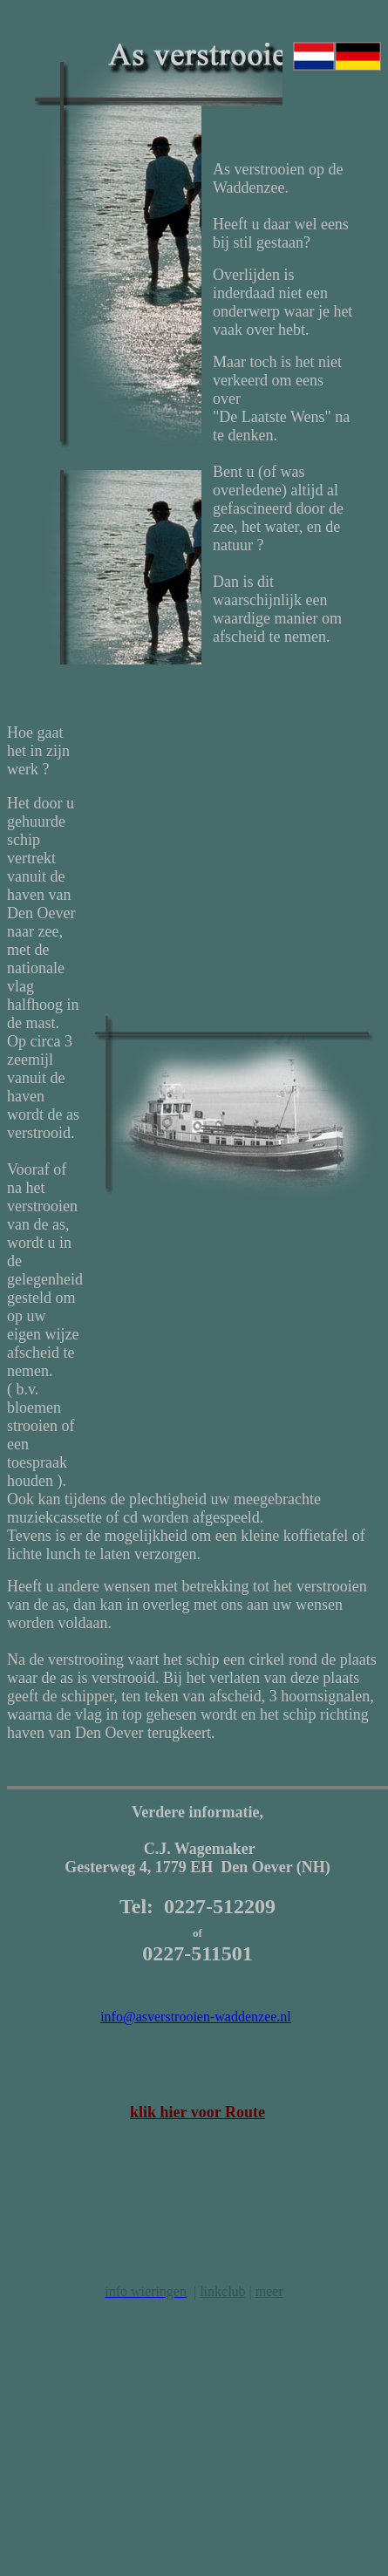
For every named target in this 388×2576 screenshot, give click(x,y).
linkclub (222, 2291)
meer (269, 2291)
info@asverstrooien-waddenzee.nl (195, 2016)
